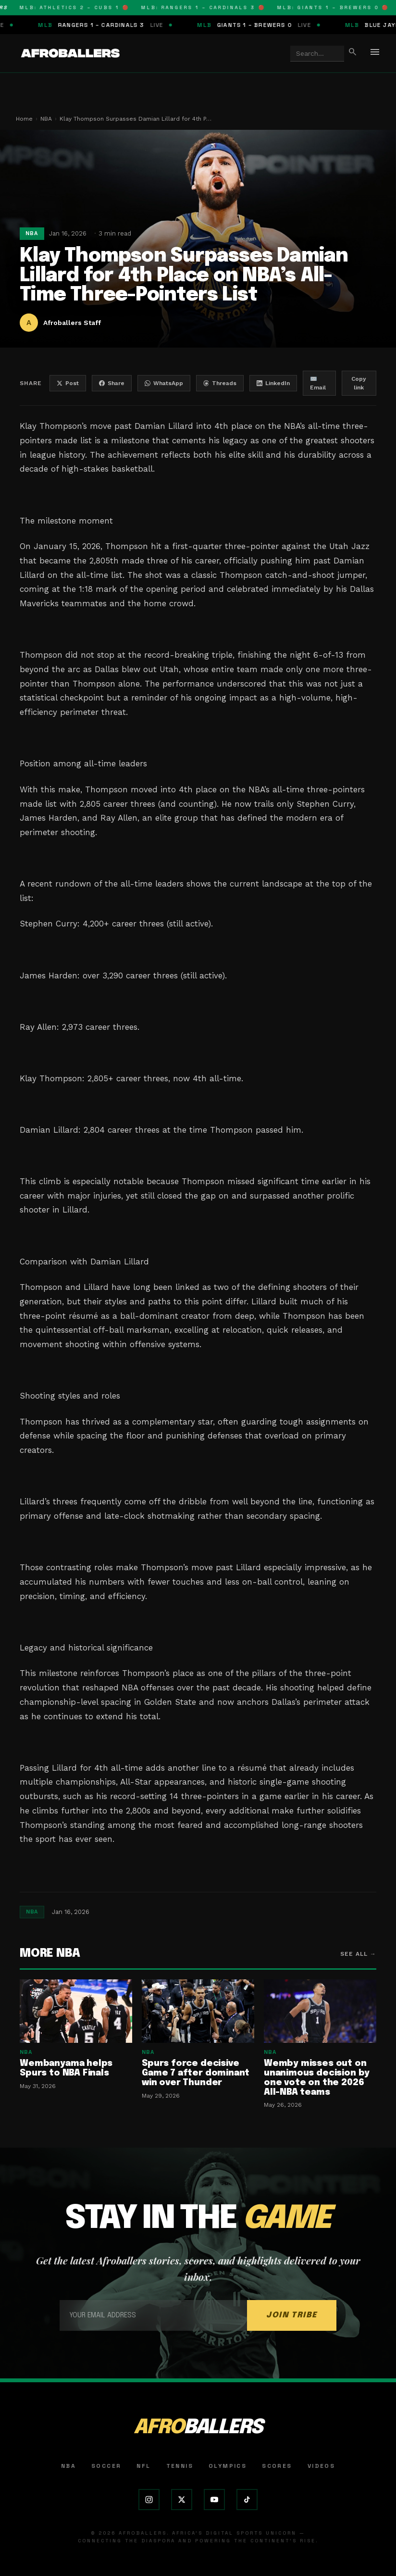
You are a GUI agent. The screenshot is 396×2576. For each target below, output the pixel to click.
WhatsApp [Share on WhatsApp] (164, 383)
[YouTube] (214, 2499)
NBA (46, 118)
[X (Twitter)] (181, 2499)
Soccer (106, 2466)
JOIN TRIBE (291, 2315)
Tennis (179, 2466)
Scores (277, 2466)
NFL (143, 2466)
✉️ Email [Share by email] (318, 383)
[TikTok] (247, 2499)
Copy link (358, 383)
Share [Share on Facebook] (111, 383)
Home (24, 118)
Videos (321, 2466)
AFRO (198, 2427)
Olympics (228, 2466)
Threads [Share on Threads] (219, 383)
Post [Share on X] (68, 383)
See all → (358, 1954)
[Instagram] (149, 2499)
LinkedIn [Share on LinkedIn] (273, 383)
